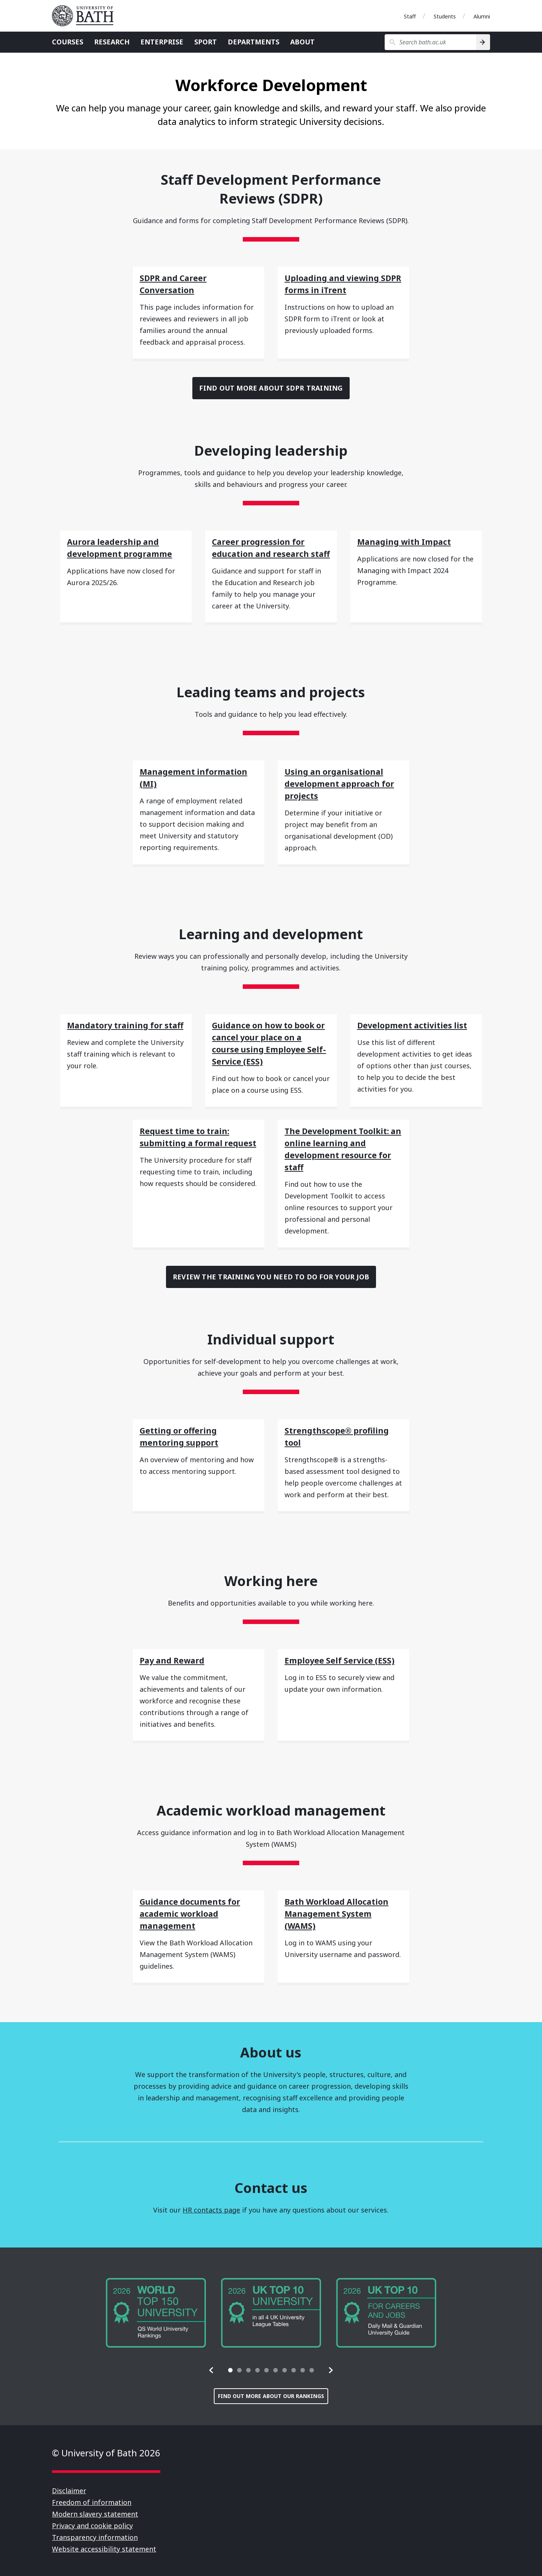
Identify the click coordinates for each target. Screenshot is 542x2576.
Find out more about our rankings (271, 2396)
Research (111, 41)
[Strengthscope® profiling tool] (343, 1434)
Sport (205, 41)
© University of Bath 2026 (106, 2453)
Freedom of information (91, 2502)
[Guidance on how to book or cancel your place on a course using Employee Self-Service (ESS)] (270, 1041)
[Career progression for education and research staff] (270, 545)
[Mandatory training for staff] (126, 1022)
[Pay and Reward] (198, 1658)
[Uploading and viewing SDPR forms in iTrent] (343, 281)
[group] (156, 2313)
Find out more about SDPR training (271, 387)
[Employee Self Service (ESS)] (343, 1658)
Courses (67, 41)
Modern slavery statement (95, 2513)
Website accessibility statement (104, 2548)
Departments (253, 41)
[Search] (483, 42)
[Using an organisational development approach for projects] (343, 781)
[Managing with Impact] (416, 539)
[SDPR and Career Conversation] (198, 281)
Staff (410, 16)
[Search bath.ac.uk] (430, 42)
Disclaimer (69, 2490)
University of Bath (86, 15)
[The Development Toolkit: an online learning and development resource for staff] (343, 1146)
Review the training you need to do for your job (271, 1276)
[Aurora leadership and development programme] (126, 545)
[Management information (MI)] (198, 775)
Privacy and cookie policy (92, 2525)
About (302, 41)
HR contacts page (211, 2209)
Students (445, 16)
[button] (211, 2370)
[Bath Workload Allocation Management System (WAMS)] (343, 1911)
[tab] (230, 2370)
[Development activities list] (416, 1022)
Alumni (481, 16)
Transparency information (95, 2537)
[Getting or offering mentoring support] (198, 1434)
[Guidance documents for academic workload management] (198, 1911)
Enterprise (161, 41)
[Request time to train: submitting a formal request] (198, 1134)
